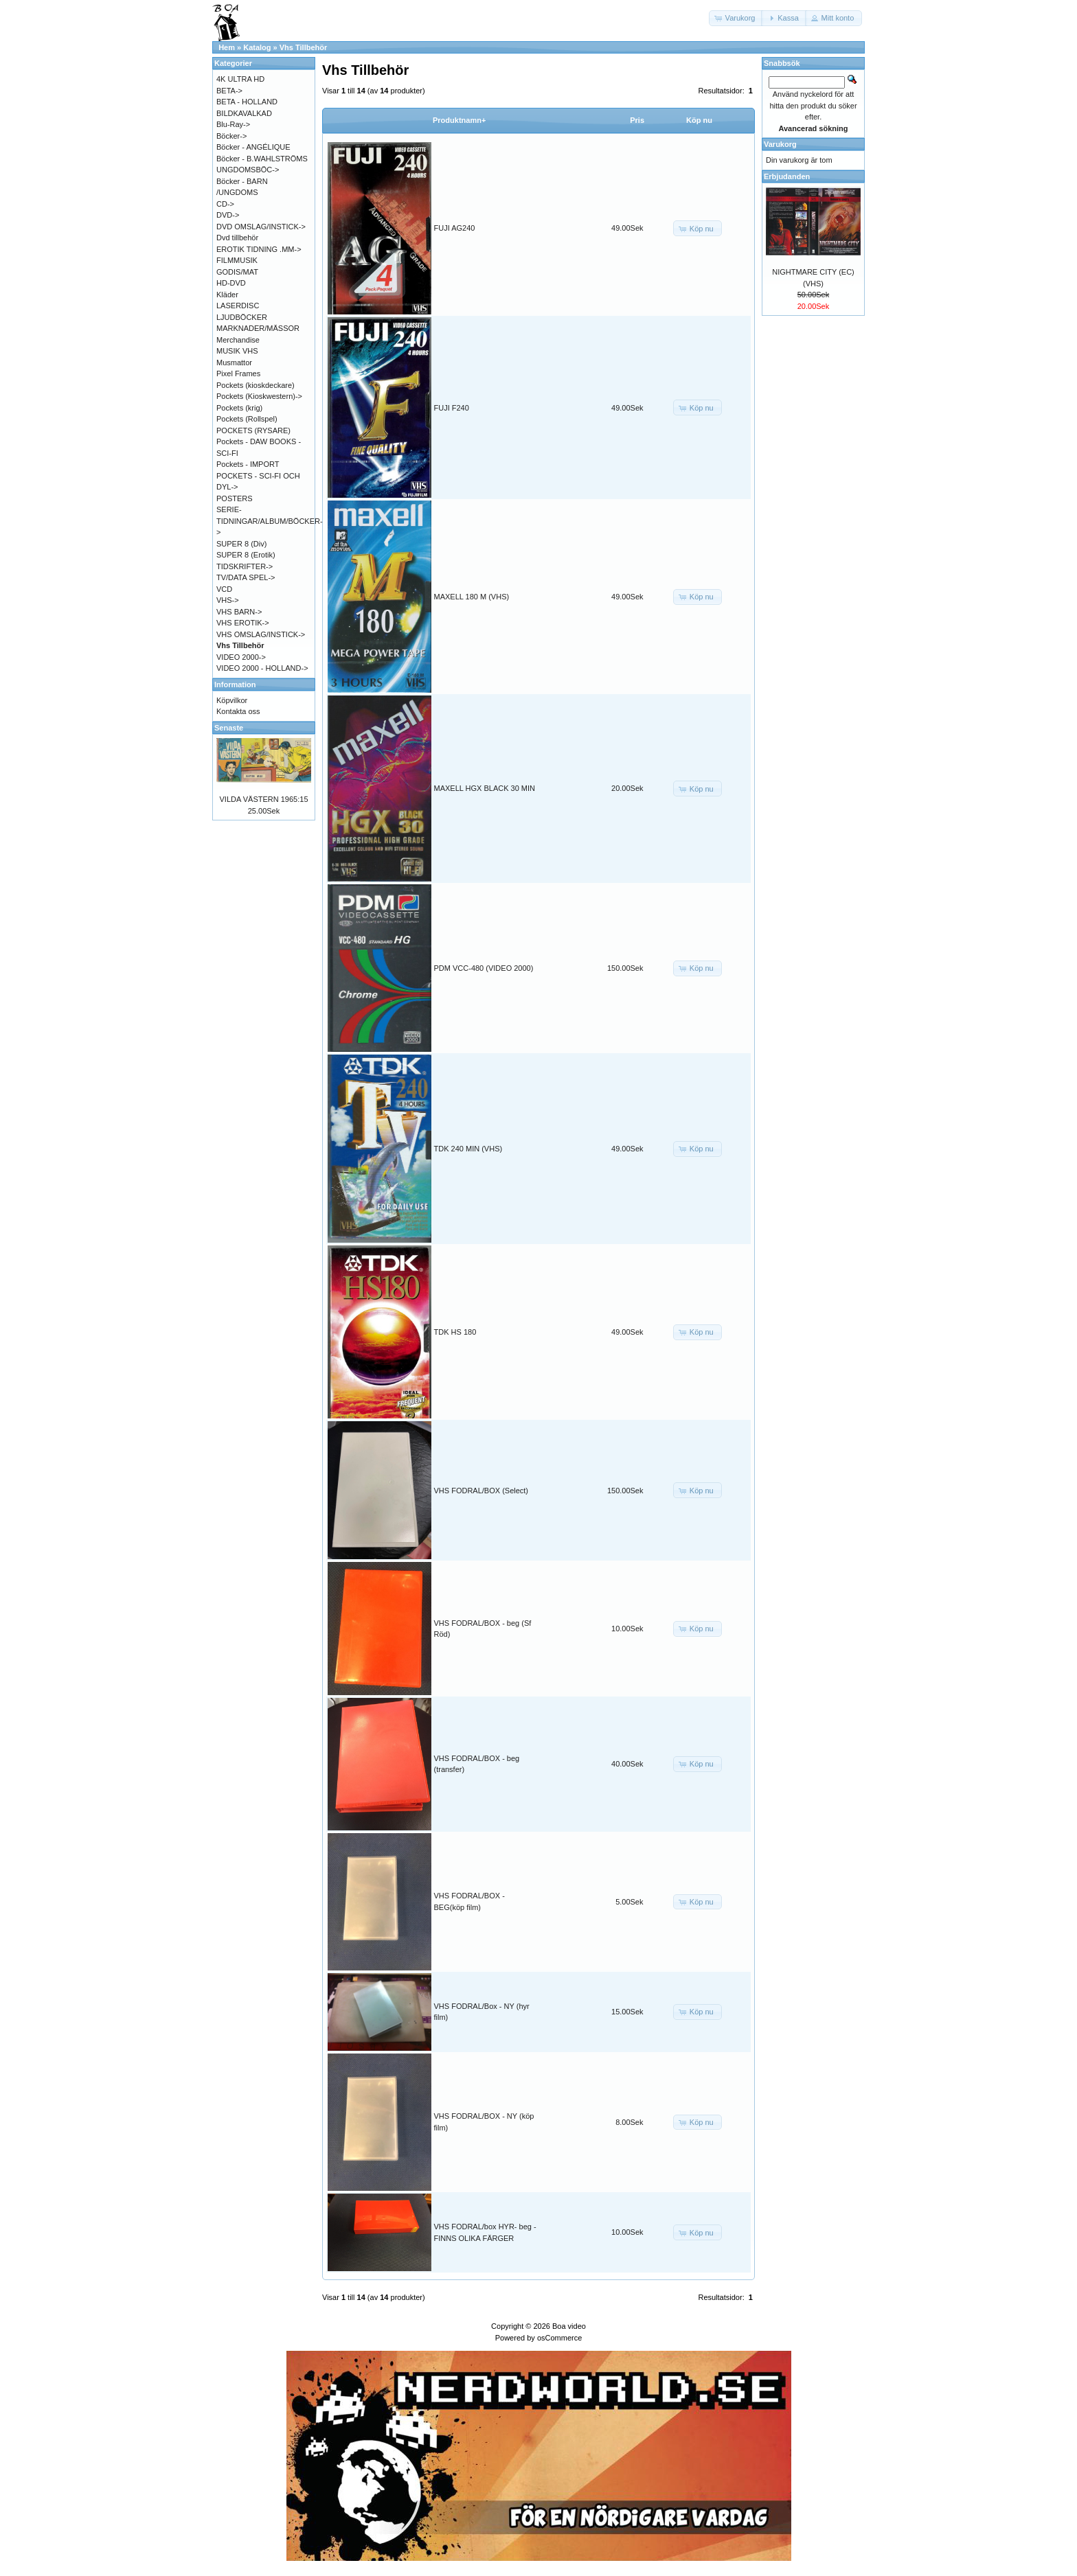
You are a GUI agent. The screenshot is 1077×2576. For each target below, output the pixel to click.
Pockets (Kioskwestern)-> (259, 396)
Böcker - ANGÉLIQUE (253, 147)
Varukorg (780, 144)
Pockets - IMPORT (247, 464)
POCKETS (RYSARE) (253, 430)
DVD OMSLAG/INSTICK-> (261, 226)
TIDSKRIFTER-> (244, 566)
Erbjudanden (787, 176)
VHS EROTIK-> (242, 623)
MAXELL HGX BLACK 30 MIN (485, 788)
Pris (637, 120)
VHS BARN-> (239, 612)
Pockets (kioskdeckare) (255, 385)
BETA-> (229, 91)
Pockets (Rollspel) (246, 419)
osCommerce (559, 2338)
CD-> (225, 204)
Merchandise (238, 340)
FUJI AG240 (454, 228)
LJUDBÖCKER (241, 317)
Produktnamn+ (459, 120)
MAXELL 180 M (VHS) (472, 597)
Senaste (228, 728)
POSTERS (234, 498)
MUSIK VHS (237, 351)
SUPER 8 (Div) (241, 544)
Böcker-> (231, 136)
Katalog (257, 47)
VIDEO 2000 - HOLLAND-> (262, 668)
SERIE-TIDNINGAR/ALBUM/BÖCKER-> (269, 520)
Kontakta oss (238, 711)
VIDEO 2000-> (241, 657)
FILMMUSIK (237, 260)
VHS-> (227, 600)
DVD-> (227, 215)
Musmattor (234, 362)
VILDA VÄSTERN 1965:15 (263, 799)
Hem (226, 47)
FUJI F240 (451, 408)
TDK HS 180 (455, 1332)
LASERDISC (237, 305)
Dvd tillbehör (237, 237)
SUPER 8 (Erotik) (245, 555)
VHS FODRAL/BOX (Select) (481, 1490)
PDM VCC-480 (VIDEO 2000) (484, 968)
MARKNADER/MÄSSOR (257, 328)
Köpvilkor (231, 700)
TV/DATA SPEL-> (245, 577)
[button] (736, 18)
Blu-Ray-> (233, 124)
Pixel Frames (238, 373)
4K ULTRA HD (240, 79)
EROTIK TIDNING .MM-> (259, 249)
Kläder (227, 294)
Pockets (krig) (239, 408)
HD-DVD (231, 283)
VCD (224, 589)
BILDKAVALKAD (244, 113)
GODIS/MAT (237, 272)
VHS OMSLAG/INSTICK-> (260, 634)
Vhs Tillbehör (303, 47)
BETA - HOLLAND (246, 101)
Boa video (569, 2326)
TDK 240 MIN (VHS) (468, 1149)
